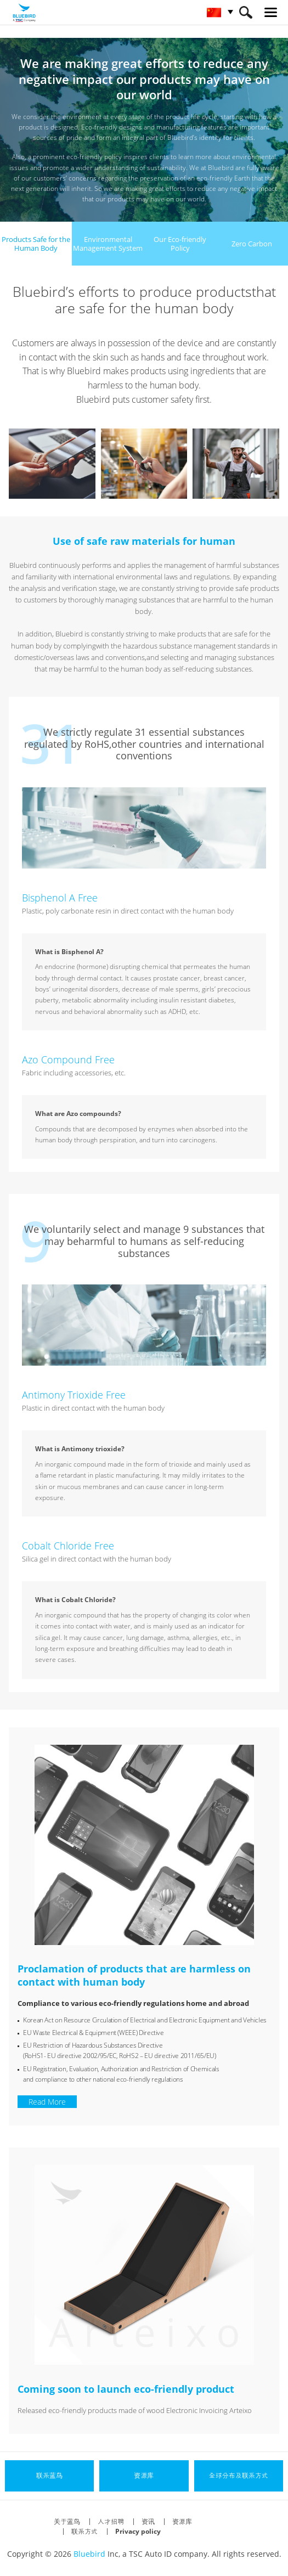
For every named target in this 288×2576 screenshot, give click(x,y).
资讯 (148, 2521)
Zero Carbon (251, 244)
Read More (47, 2101)
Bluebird (89, 2554)
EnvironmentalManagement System (108, 243)
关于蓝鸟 (67, 2521)
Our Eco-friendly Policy (180, 243)
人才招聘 (111, 2521)
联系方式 (84, 2531)
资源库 (182, 2521)
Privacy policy (138, 2531)
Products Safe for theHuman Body (36, 243)
